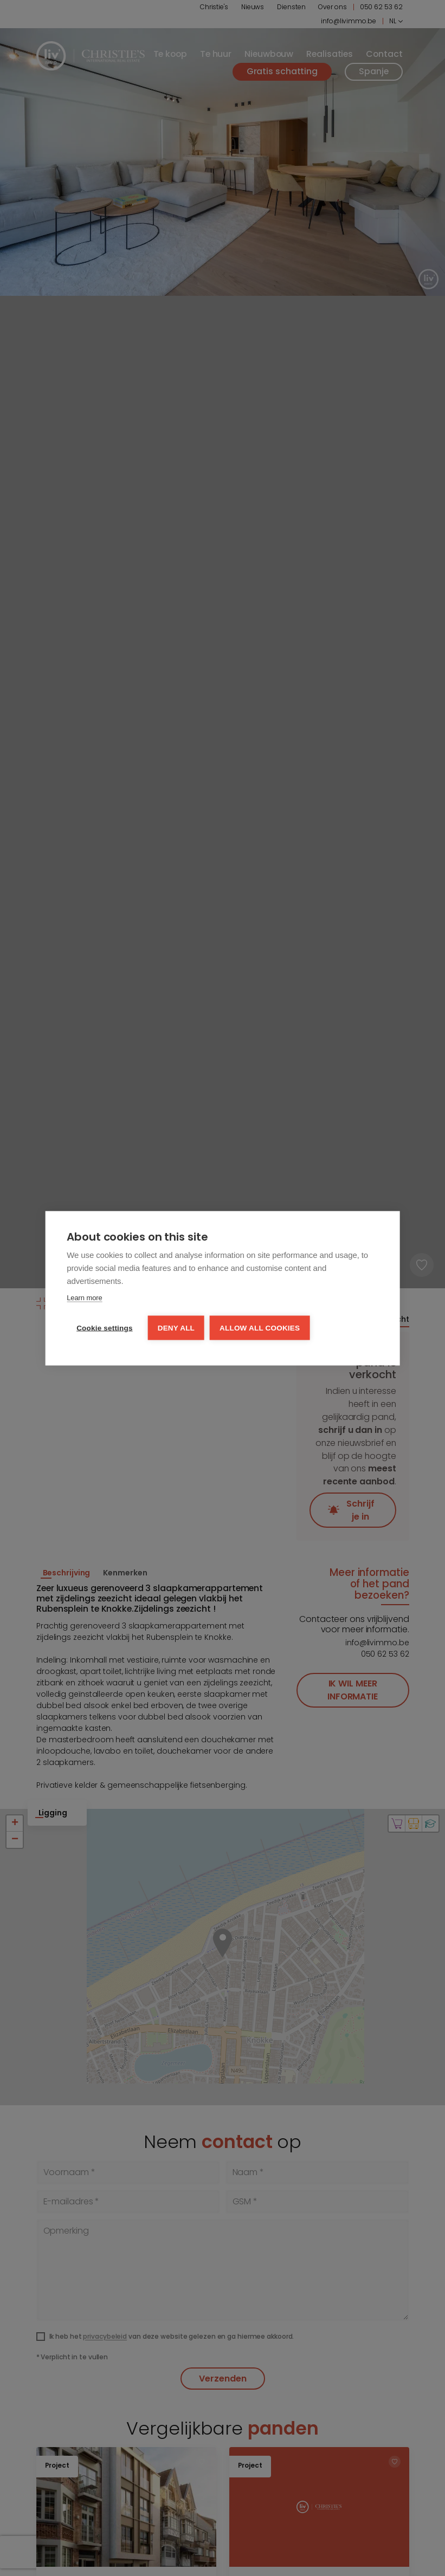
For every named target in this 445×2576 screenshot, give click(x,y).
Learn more (84, 1297)
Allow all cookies (260, 1327)
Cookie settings (104, 1327)
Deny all (176, 1327)
